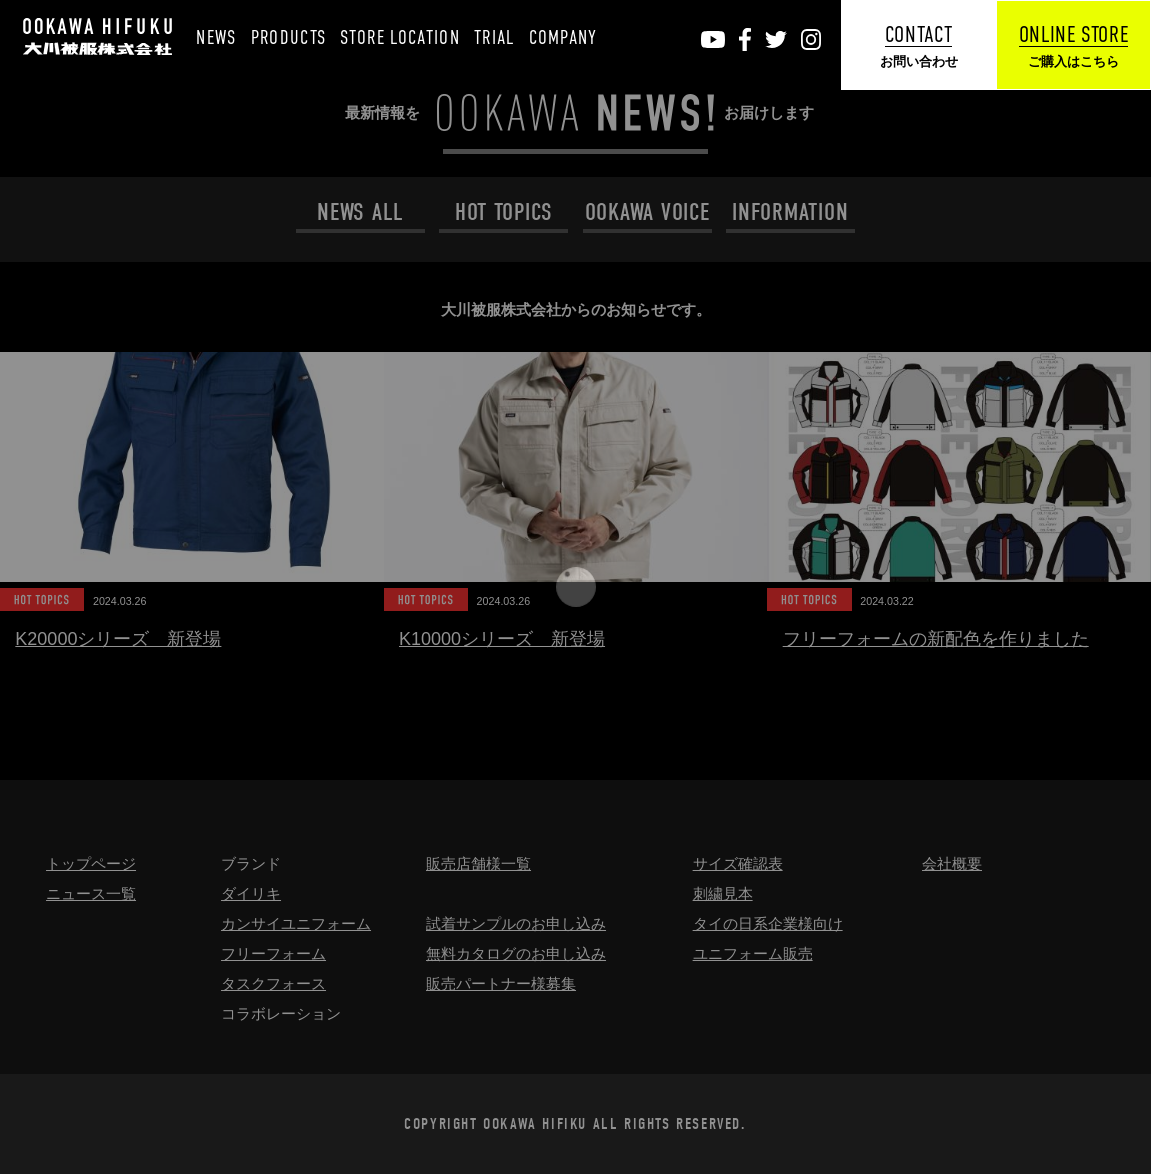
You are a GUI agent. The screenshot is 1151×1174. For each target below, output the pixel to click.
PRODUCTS (289, 37)
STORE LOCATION (400, 37)
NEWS (216, 37)
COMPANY (563, 37)
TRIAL (494, 37)
